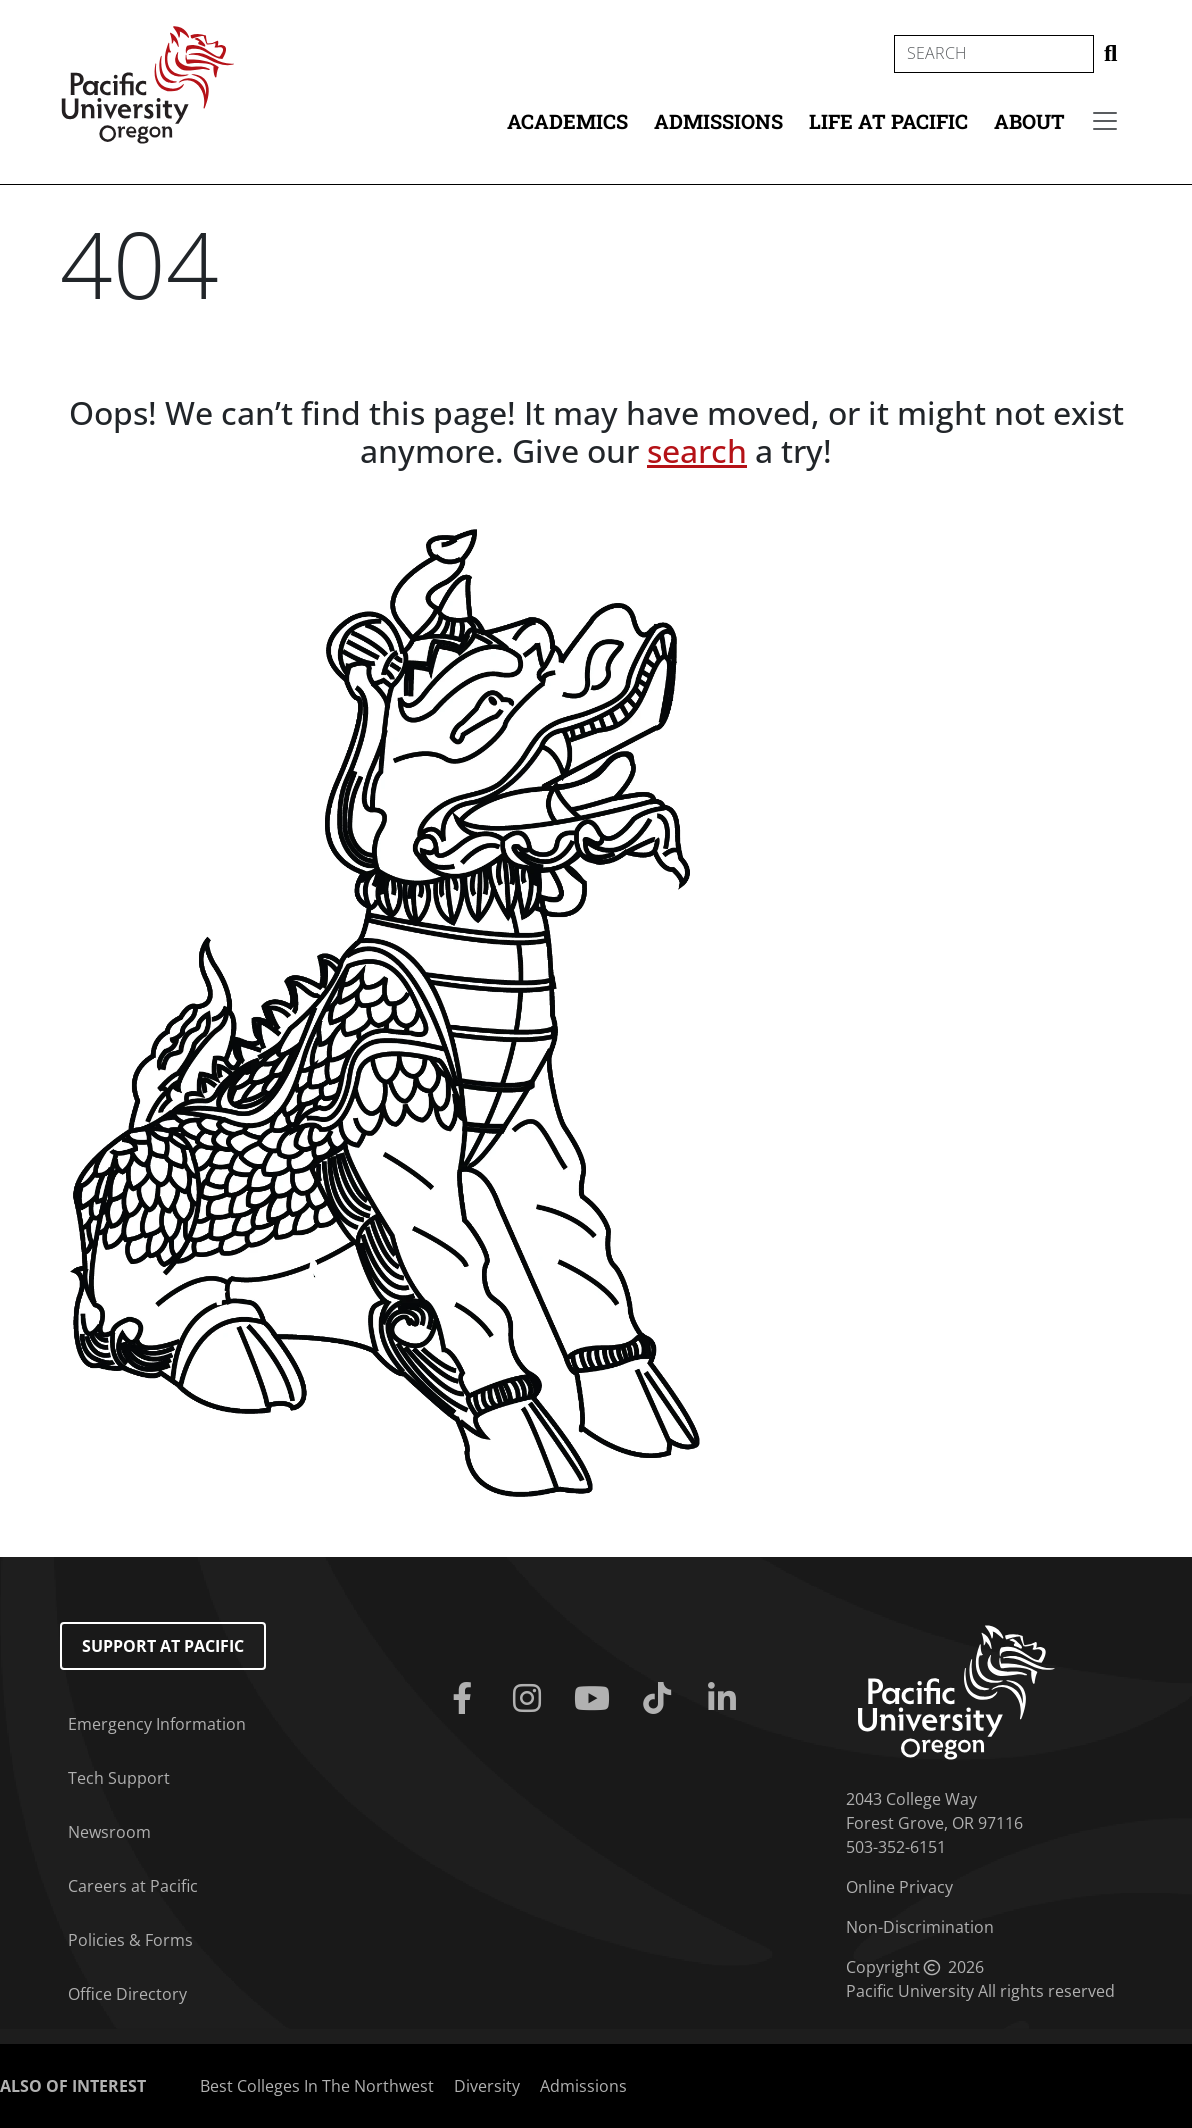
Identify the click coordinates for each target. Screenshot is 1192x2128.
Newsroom (109, 1832)
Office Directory (127, 1994)
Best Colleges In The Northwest (317, 2086)
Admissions (718, 121)
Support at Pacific (163, 1646)
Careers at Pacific (133, 1886)
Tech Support (119, 1778)
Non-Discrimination (920, 1927)
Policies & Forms (130, 1940)
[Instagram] (530, 1699)
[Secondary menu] (1105, 121)
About (1029, 121)
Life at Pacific (888, 121)
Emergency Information (157, 1724)
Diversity (487, 2086)
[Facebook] (465, 1699)
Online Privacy (899, 1887)
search (697, 450)
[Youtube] (595, 1699)
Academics (567, 121)
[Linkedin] (726, 1699)
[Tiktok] (661, 1699)
